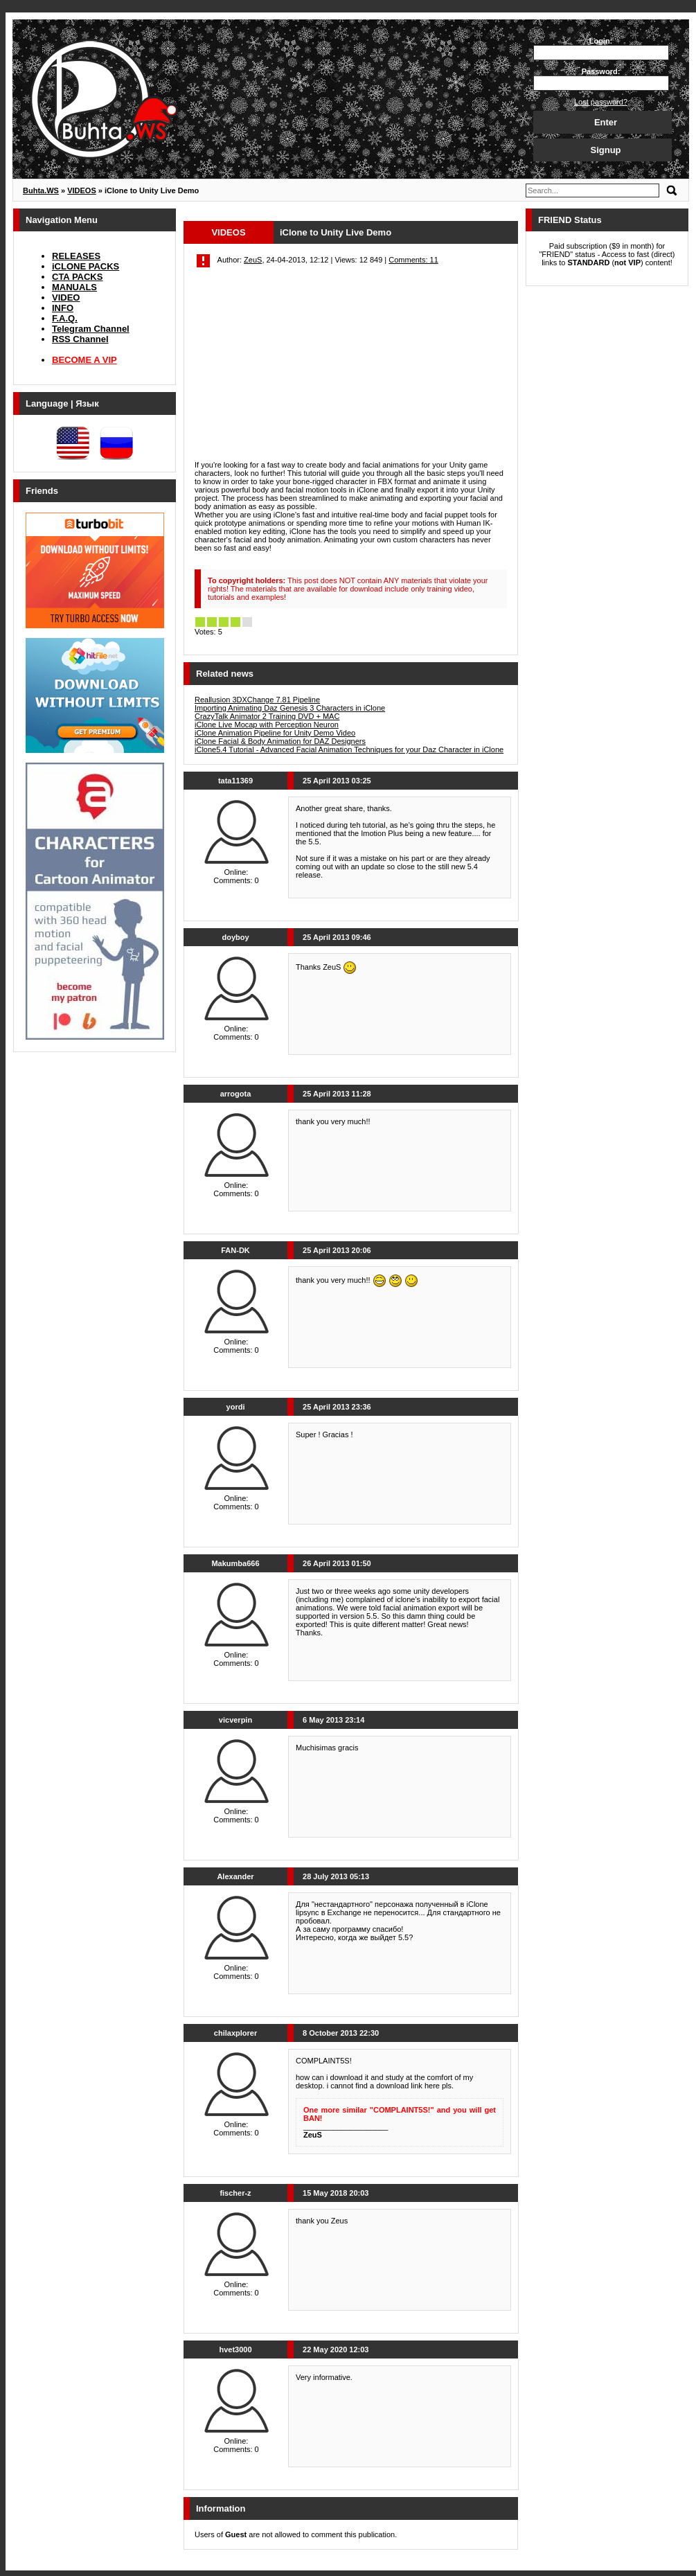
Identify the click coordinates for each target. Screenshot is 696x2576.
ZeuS (253, 260)
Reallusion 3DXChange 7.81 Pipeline (257, 699)
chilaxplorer (235, 2033)
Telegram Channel (91, 328)
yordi (235, 1407)
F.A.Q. (65, 318)
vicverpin (235, 1720)
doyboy (235, 937)
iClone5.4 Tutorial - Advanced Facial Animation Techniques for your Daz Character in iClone (349, 749)
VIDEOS (228, 232)
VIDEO (66, 297)
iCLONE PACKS (85, 266)
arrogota (235, 1094)
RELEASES (76, 256)
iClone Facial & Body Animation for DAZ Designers (280, 741)
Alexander (235, 1876)
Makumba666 (235, 1563)
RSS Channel (80, 339)
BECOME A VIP (84, 360)
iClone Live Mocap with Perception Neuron (267, 724)
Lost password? (600, 102)
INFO (62, 308)
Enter (605, 122)
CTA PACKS (77, 277)
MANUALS (74, 287)
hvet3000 (235, 2349)
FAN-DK (235, 1250)
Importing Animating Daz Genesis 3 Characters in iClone (290, 708)
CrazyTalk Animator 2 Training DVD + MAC (267, 716)
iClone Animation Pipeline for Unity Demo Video (275, 733)
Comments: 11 (413, 260)
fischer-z (235, 2193)
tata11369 (235, 780)
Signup (605, 150)
